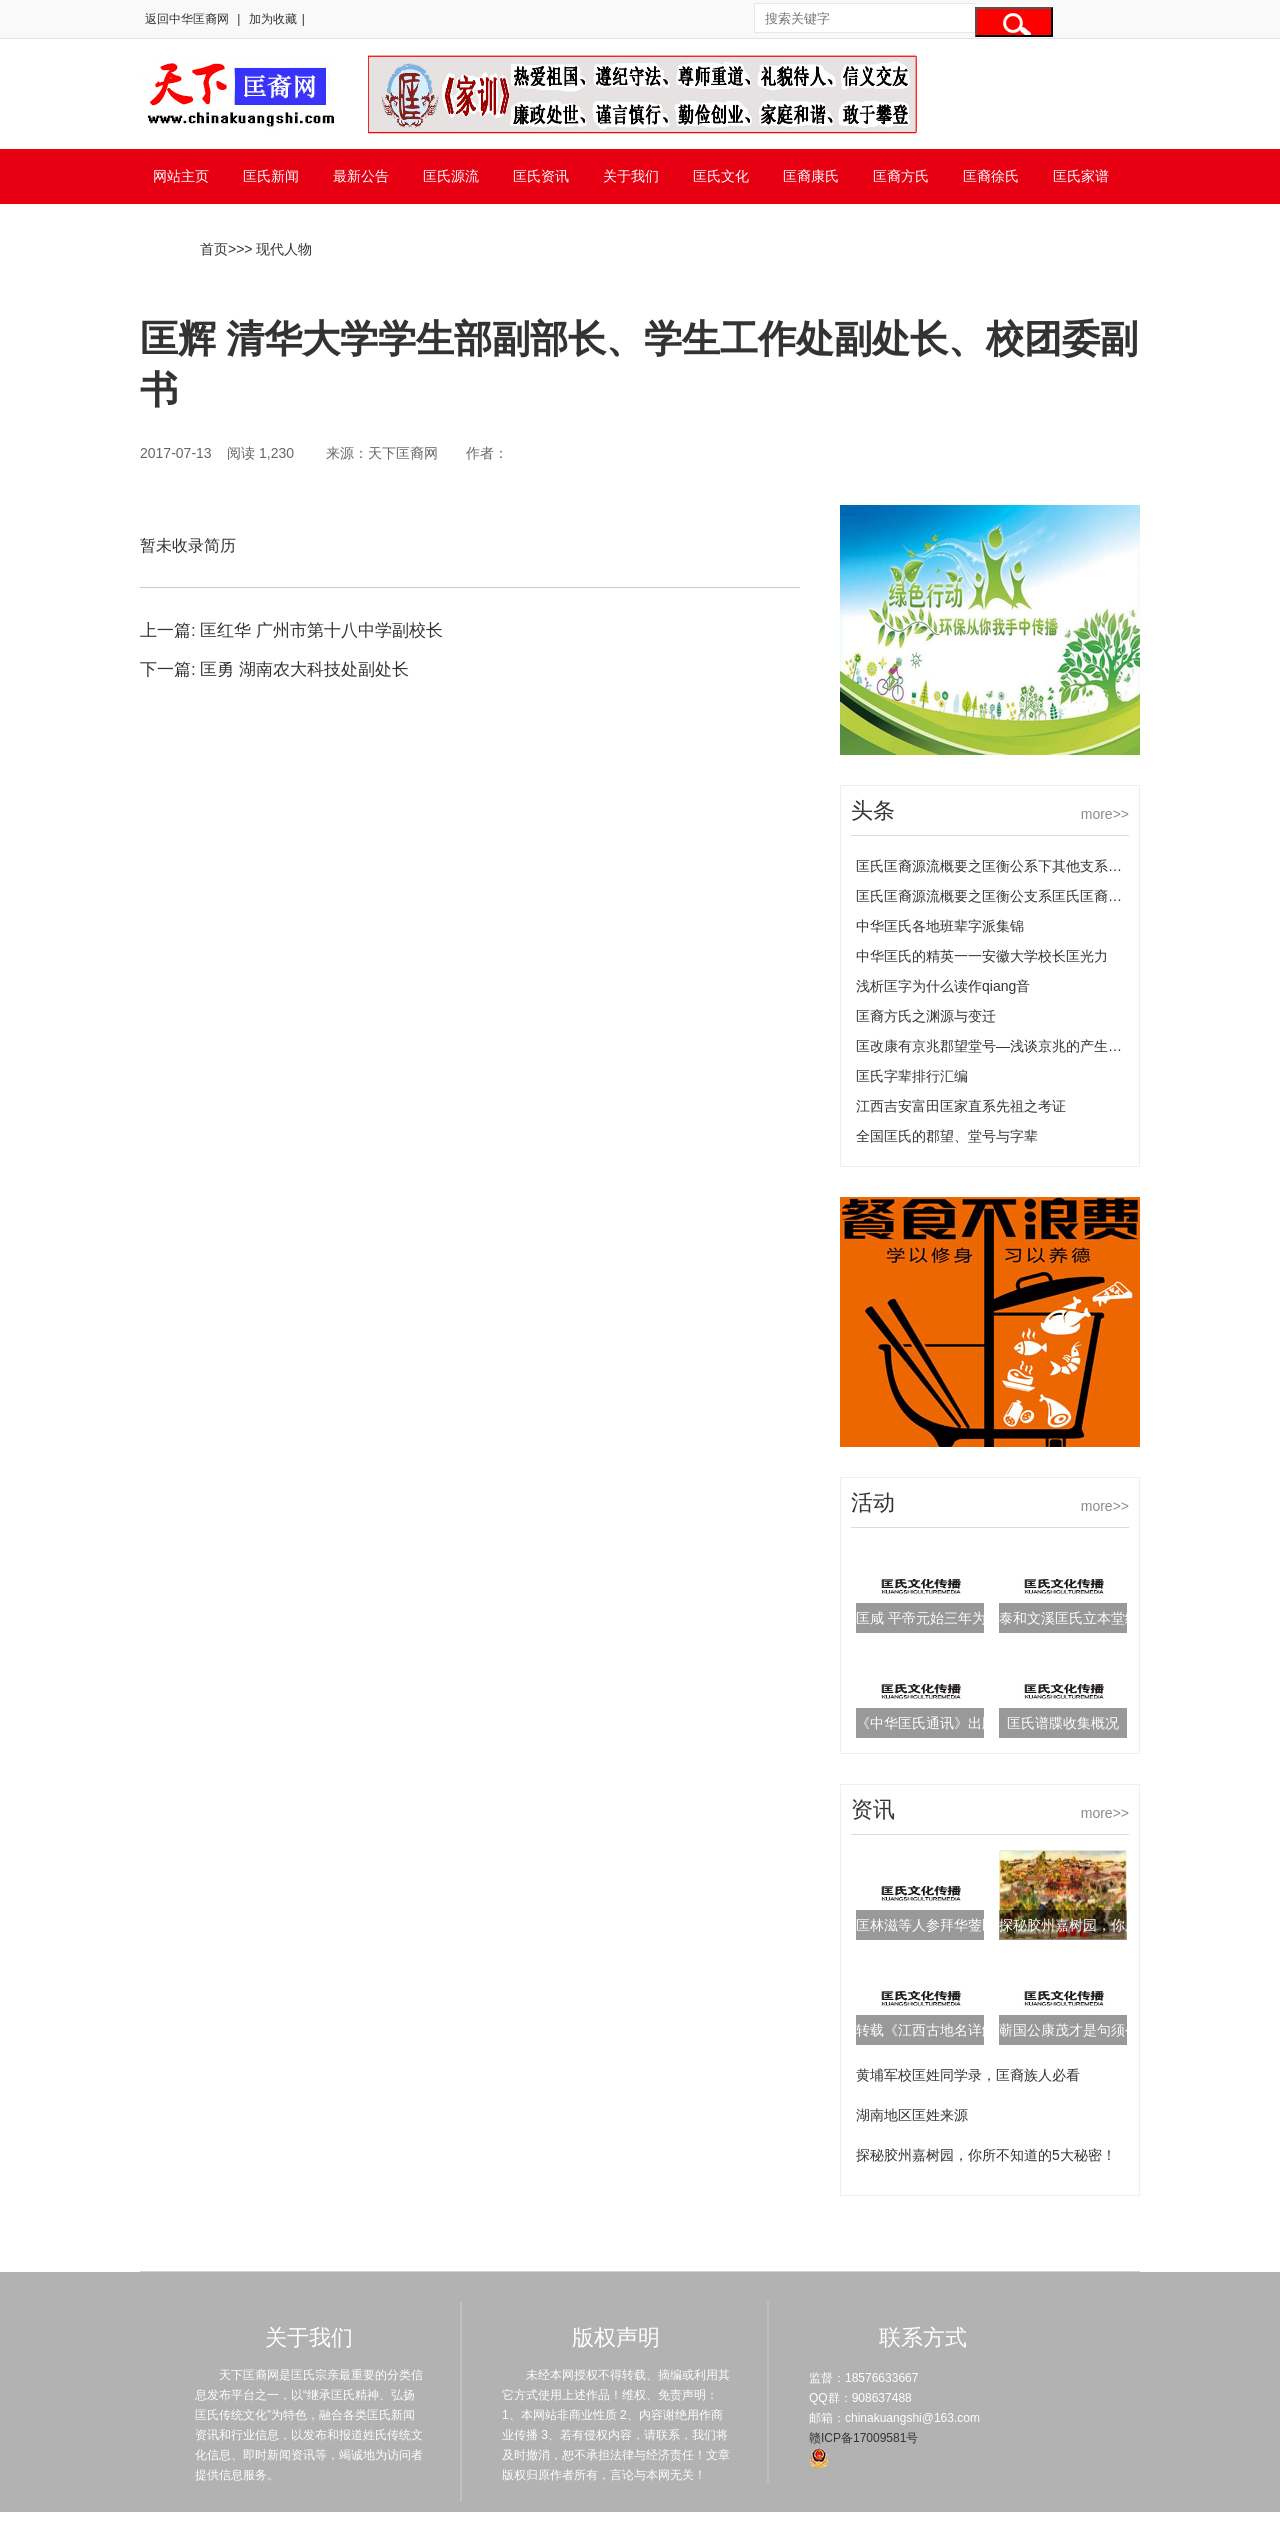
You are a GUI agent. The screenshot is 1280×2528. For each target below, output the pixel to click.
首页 (214, 249)
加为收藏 (273, 19)
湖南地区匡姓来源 (912, 2115)
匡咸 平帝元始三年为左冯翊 (942, 1618)
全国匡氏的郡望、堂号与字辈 (947, 1136)
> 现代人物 (278, 249)
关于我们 (631, 176)
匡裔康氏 (811, 176)
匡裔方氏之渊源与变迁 (926, 1016)
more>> (1105, 814)
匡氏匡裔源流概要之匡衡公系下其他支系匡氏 (996, 866)
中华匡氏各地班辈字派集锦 (940, 926)
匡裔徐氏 (991, 176)
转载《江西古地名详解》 (933, 2030)
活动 (873, 1502)
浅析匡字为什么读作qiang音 (943, 986)
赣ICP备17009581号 (863, 2438)
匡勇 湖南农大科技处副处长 (304, 669)
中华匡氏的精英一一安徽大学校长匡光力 (982, 956)
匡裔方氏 (901, 176)
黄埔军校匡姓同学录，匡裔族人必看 (968, 2075)
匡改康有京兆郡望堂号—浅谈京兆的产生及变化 (1003, 1046)
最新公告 (361, 176)
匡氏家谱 (1081, 176)
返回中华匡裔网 (187, 19)
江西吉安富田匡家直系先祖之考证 (961, 1106)
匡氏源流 (451, 176)
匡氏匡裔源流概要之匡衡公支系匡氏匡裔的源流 (1003, 896)
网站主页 (181, 176)
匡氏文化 (721, 176)
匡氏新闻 (271, 176)
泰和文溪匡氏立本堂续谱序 (1083, 1618)
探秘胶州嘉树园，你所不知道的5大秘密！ (986, 2155)
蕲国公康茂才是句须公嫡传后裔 (1097, 2030)
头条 (873, 810)
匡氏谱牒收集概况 (1063, 1723)
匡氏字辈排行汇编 (912, 1076)
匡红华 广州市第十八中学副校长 (321, 630)
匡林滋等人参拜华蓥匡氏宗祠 (947, 1925)
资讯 (873, 1809)
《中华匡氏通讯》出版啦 (933, 1723)
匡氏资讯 (541, 176)
